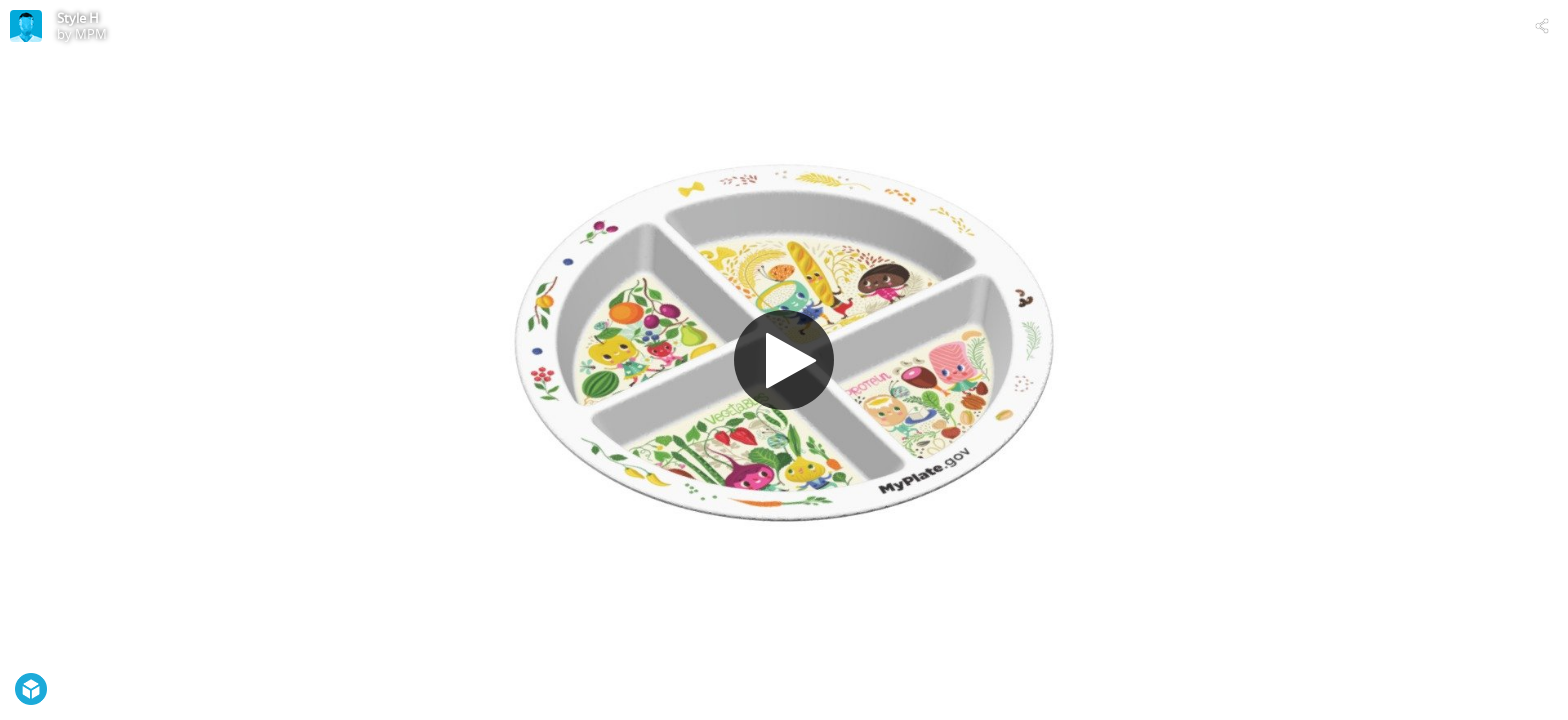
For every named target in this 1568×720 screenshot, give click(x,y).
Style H (78, 18)
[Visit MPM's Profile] (26, 26)
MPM (91, 34)
